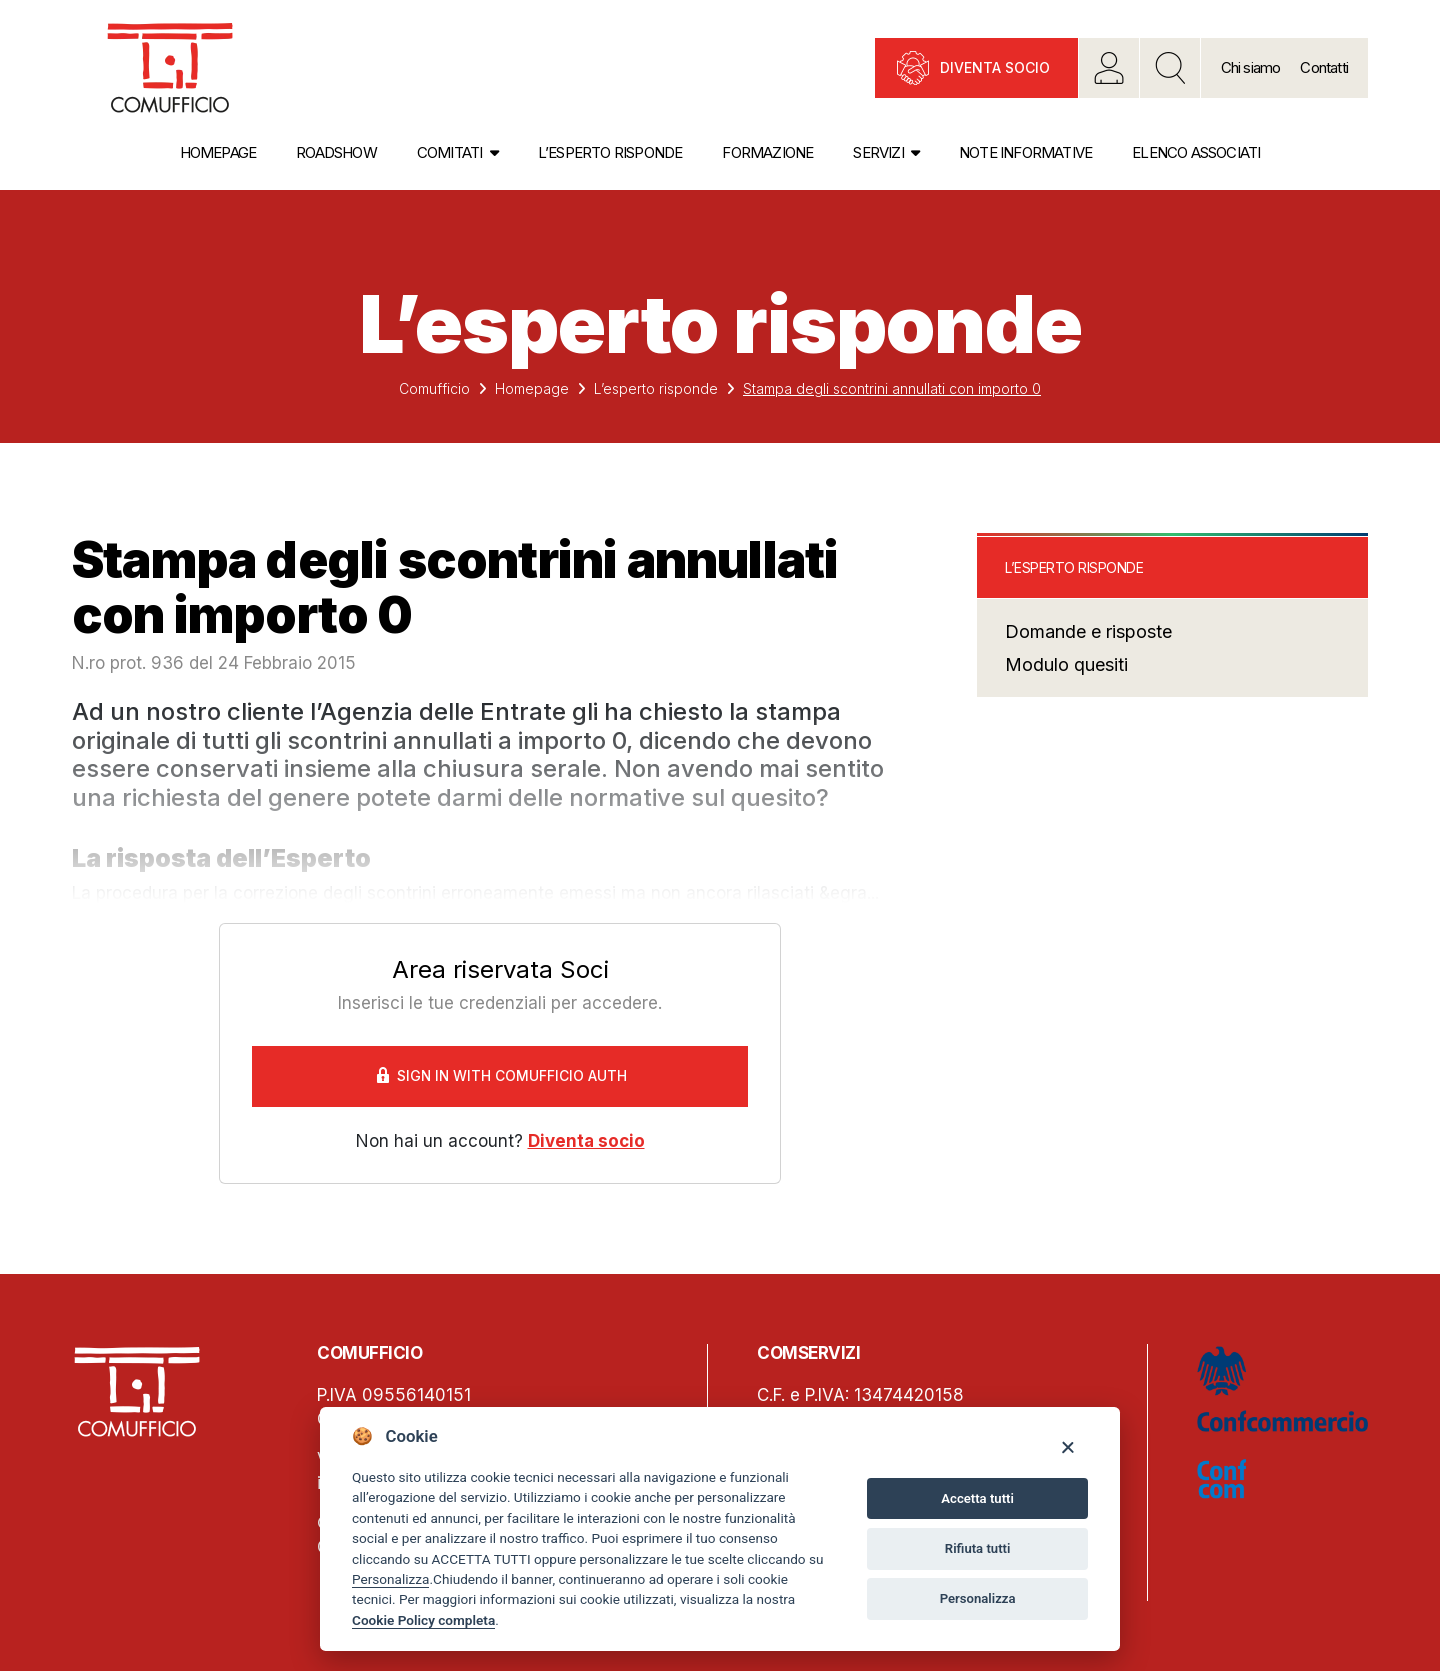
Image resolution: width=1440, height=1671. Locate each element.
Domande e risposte (1088, 631)
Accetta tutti (977, 1498)
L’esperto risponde (610, 152)
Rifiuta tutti (978, 1548)
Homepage (218, 152)
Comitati (450, 152)
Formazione (767, 152)
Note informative (1025, 152)
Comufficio (434, 388)
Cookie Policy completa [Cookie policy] (423, 1620)
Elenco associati (1196, 152)
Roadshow (336, 152)
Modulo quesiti (1066, 664)
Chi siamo (1251, 67)
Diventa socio (995, 67)
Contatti (1324, 67)
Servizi (878, 152)
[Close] (1067, 1446)
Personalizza (390, 1579)
